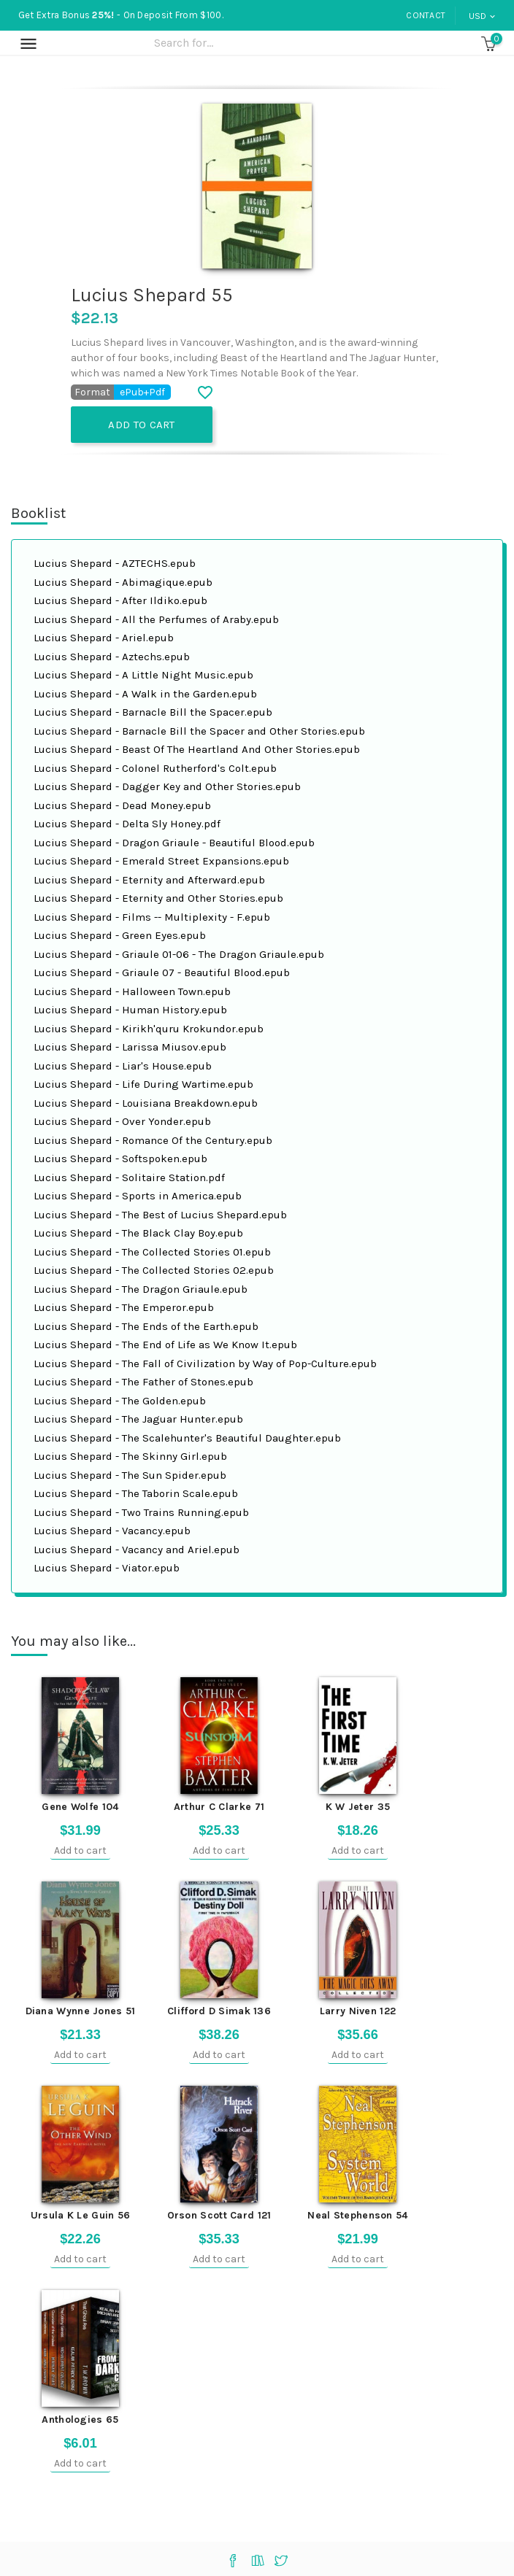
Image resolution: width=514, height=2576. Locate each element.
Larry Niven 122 (358, 2011)
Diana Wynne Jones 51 (81, 2011)
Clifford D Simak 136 (219, 2011)
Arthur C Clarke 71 (219, 1807)
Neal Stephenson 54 (357, 2215)
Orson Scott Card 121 (219, 2215)
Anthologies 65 (80, 2419)
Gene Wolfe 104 (80, 1807)
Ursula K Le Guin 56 (81, 2215)
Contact (425, 15)
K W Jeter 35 (358, 1807)
